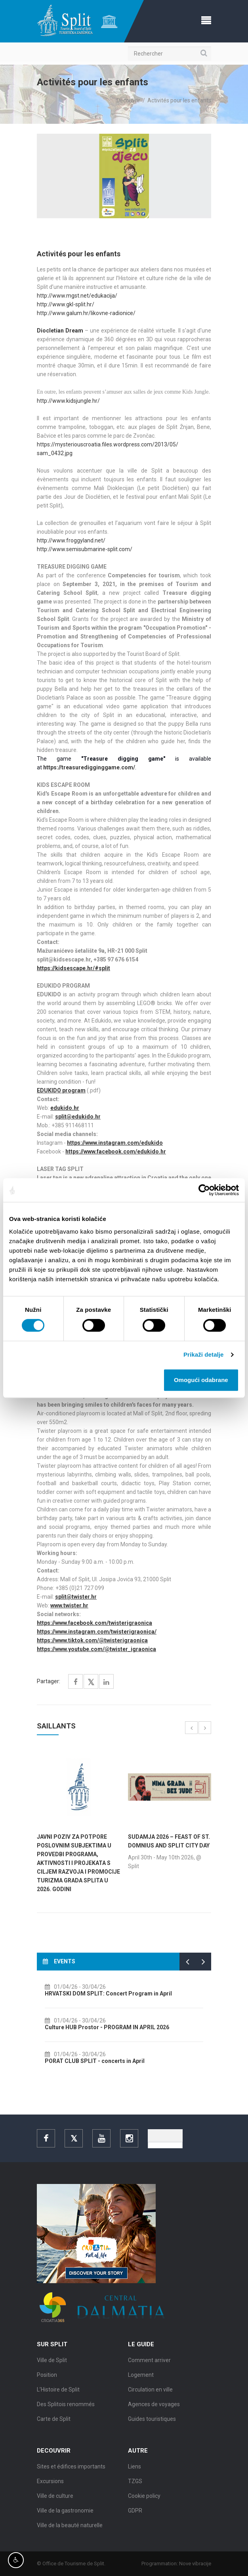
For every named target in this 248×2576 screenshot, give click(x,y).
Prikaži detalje (203, 1354)
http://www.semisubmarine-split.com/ (84, 549)
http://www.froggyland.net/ (71, 540)
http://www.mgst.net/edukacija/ (77, 295)
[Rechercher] (169, 53)
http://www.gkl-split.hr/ (65, 304)
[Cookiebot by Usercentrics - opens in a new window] (204, 1190)
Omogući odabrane (201, 1379)
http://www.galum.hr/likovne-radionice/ (86, 313)
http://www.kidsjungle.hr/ (68, 401)
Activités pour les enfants (179, 100)
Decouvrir (128, 100)
